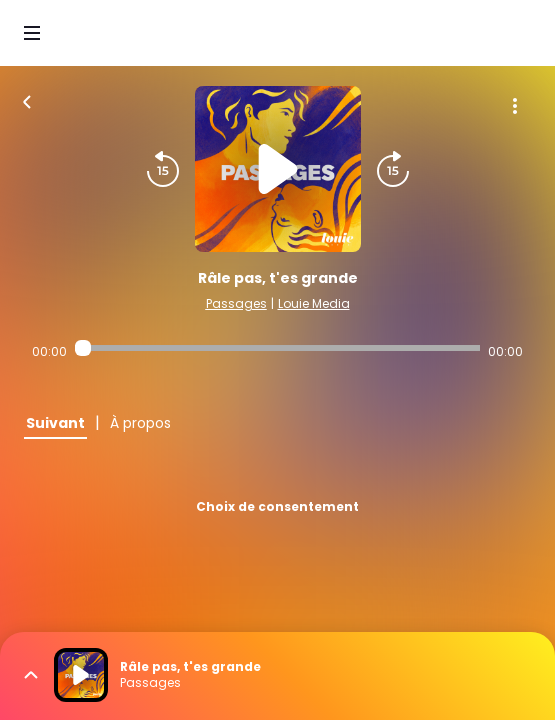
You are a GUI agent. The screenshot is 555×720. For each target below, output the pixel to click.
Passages (236, 303)
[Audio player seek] (277, 348)
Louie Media (314, 303)
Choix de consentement (277, 506)
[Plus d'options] (515, 106)
